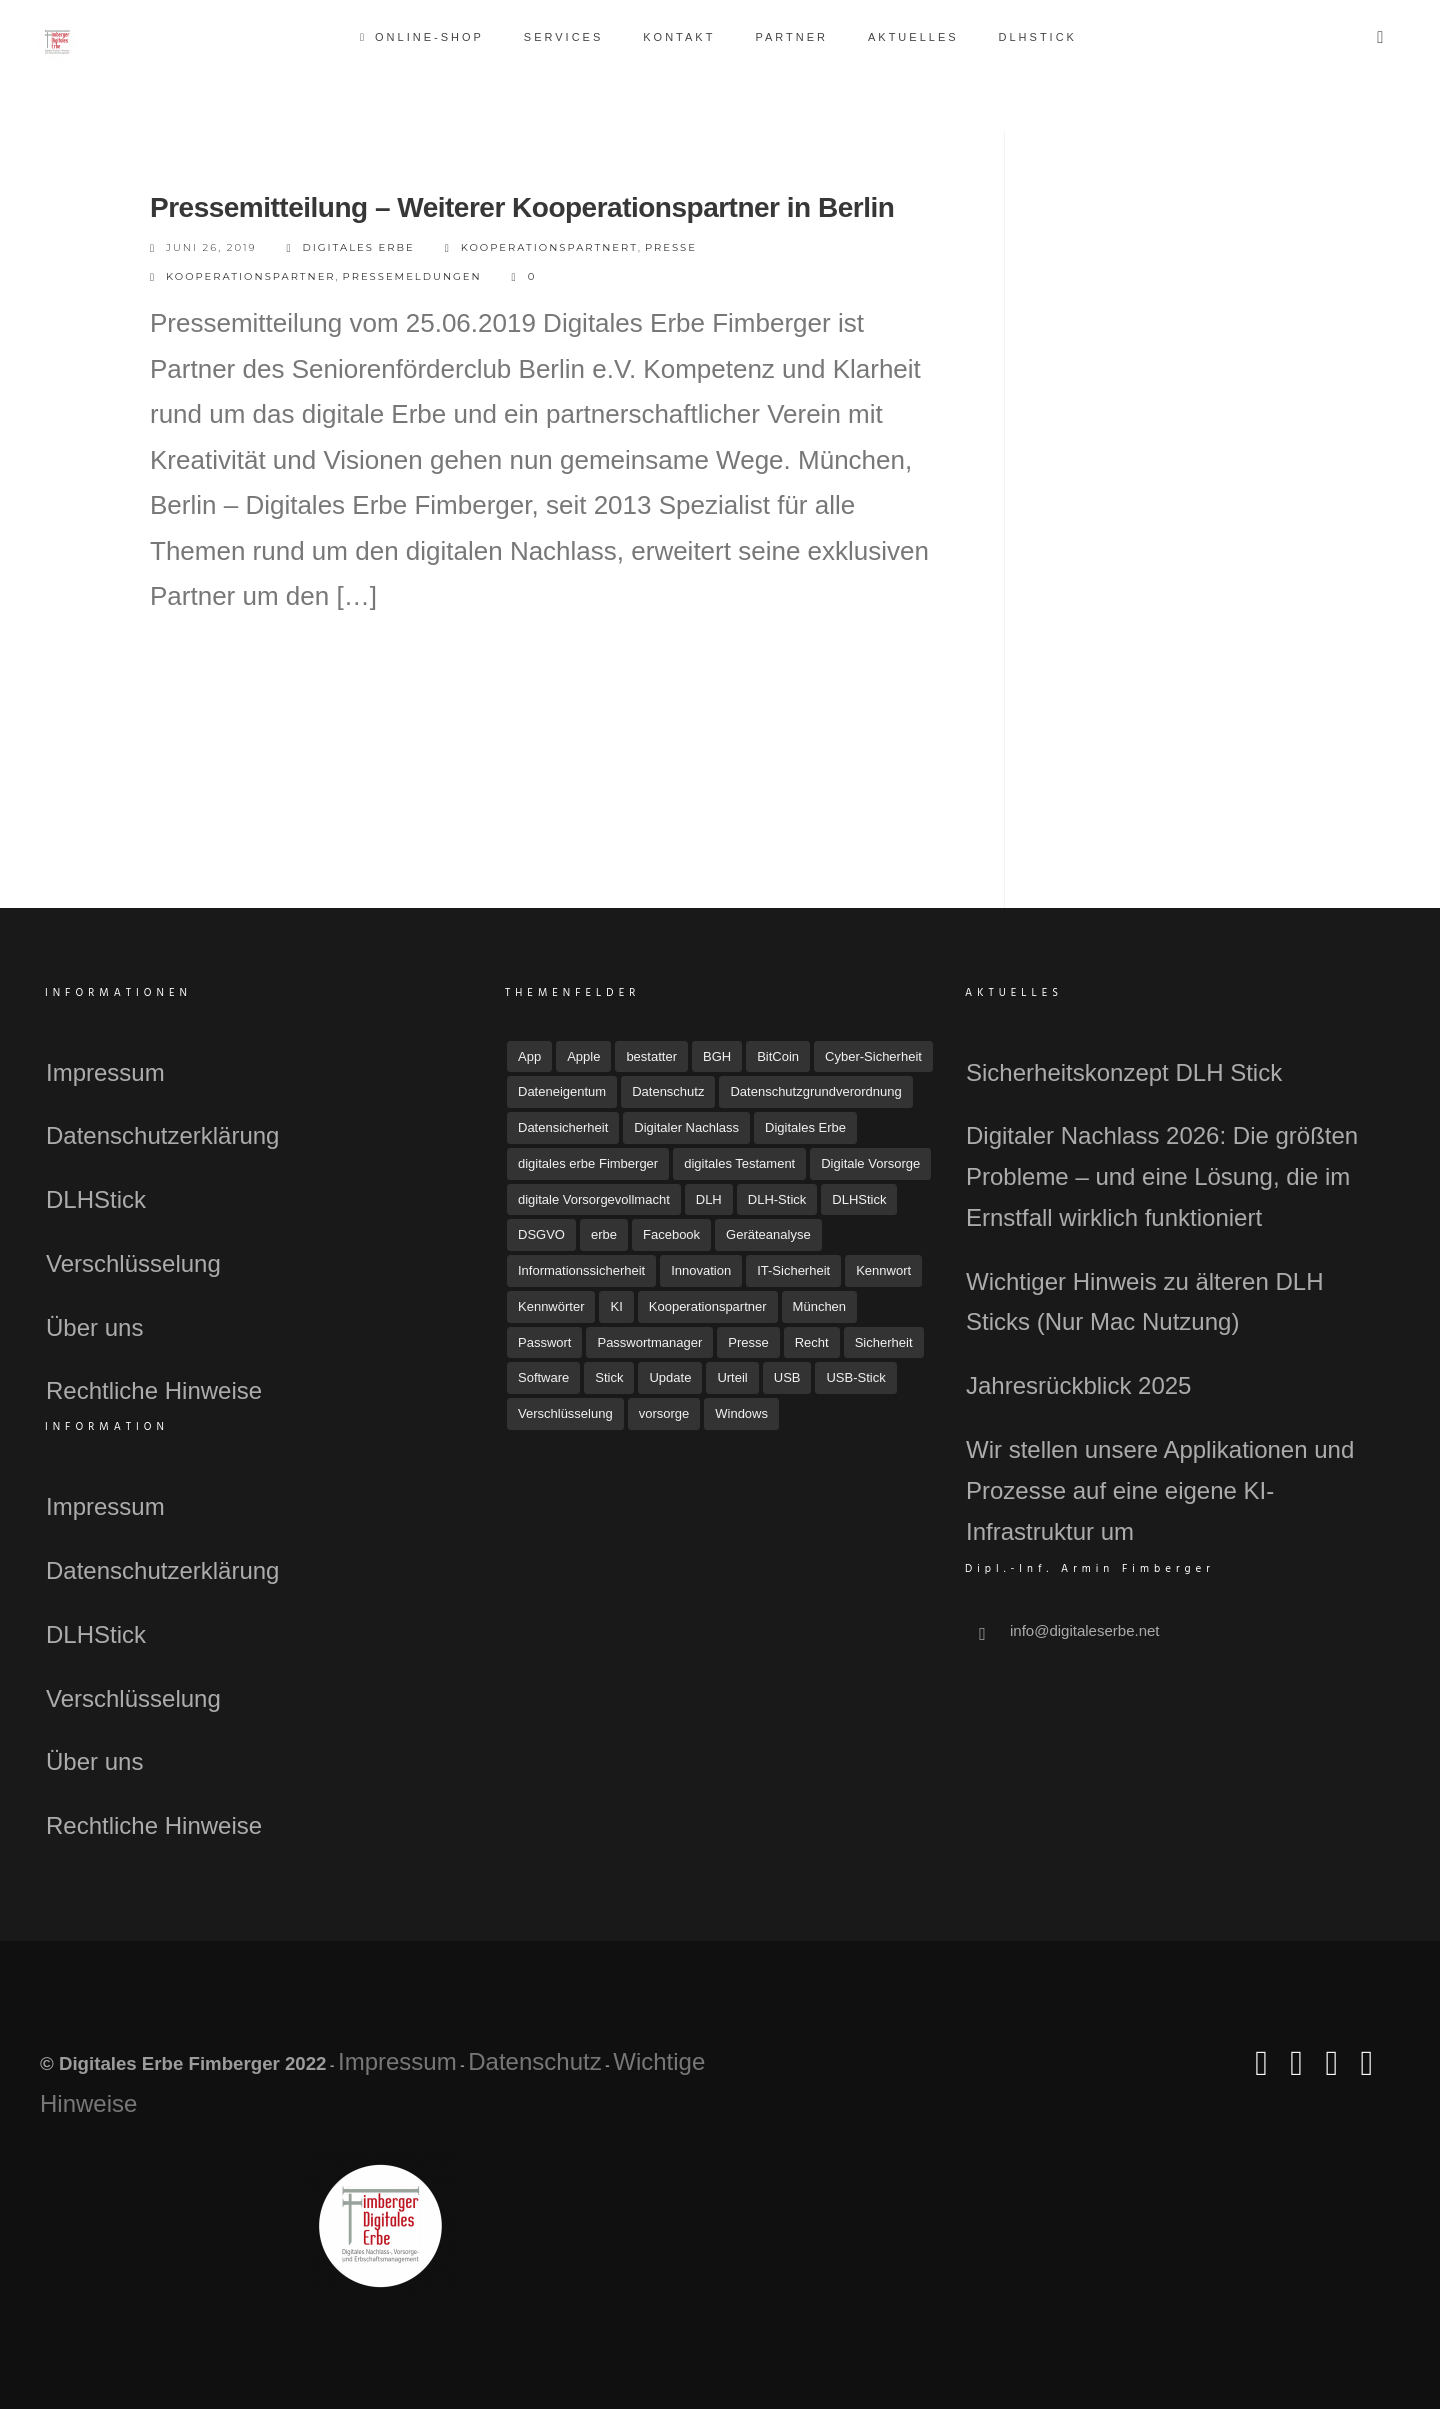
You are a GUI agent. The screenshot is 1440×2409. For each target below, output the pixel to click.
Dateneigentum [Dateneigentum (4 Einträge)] (562, 1091)
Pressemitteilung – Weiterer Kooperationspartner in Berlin (522, 207)
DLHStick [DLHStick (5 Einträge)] (859, 1199)
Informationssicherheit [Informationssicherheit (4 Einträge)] (581, 1270)
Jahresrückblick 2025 (1078, 1385)
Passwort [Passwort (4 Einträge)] (544, 1342)
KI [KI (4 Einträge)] (616, 1306)
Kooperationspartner (251, 276)
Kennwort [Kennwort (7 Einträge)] (883, 1270)
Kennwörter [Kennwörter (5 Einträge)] (551, 1306)
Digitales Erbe (351, 248)
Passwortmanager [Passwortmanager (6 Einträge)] (649, 1342)
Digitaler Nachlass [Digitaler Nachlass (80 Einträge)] (686, 1127)
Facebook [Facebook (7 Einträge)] (671, 1234)
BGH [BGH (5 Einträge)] (717, 1056)
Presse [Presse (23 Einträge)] (748, 1342)
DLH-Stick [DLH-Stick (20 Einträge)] (777, 1199)
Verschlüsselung (133, 1263)
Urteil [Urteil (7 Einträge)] (732, 1377)
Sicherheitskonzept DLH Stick (1124, 1072)
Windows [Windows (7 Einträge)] (741, 1413)
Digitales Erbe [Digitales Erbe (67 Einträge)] (805, 1127)
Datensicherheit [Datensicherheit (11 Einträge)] (563, 1127)
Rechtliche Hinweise (154, 1390)
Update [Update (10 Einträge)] (670, 1377)
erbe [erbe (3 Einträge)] (604, 1234)
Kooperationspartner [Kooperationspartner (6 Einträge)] (708, 1306)
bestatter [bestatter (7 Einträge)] (651, 1056)
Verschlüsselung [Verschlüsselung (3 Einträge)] (565, 1413)
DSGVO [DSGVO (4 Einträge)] (541, 1234)
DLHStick (1038, 37)
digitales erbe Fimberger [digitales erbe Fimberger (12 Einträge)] (588, 1163)
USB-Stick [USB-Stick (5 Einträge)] (855, 1377)
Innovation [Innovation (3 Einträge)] (701, 1270)
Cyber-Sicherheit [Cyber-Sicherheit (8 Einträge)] (873, 1056)
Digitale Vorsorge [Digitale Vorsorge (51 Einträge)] (870, 1163)
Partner (791, 37)
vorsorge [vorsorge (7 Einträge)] (664, 1413)
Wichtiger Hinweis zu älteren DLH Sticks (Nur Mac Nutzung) (1144, 1302)
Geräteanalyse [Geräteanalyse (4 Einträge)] (768, 1234)
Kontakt (679, 37)
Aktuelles (913, 37)
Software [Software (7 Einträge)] (543, 1377)
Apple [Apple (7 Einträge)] (583, 1056)
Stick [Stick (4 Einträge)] (609, 1377)
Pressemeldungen (412, 276)
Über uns (94, 1327)
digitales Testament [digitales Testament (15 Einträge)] (739, 1163)
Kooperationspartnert (549, 247)
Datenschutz (534, 2061)
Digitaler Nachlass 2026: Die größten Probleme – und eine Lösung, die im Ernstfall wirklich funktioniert (1162, 1176)
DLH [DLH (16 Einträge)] (709, 1199)
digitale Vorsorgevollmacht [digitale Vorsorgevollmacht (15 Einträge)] (594, 1199)
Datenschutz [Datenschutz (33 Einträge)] (668, 1091)
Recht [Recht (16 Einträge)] (812, 1342)
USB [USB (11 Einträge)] (787, 1377)
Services (563, 37)
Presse (671, 247)
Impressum (105, 1072)
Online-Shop (423, 37)
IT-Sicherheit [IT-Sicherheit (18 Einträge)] (793, 1270)
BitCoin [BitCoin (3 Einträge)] (778, 1056)
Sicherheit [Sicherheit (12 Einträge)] (884, 1342)
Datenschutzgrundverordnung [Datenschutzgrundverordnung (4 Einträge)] (815, 1091)
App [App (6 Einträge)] (529, 1056)
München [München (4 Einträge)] (819, 1306)
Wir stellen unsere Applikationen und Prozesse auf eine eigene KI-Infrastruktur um (1160, 1490)
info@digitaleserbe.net (1085, 1630)
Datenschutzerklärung (162, 1135)
